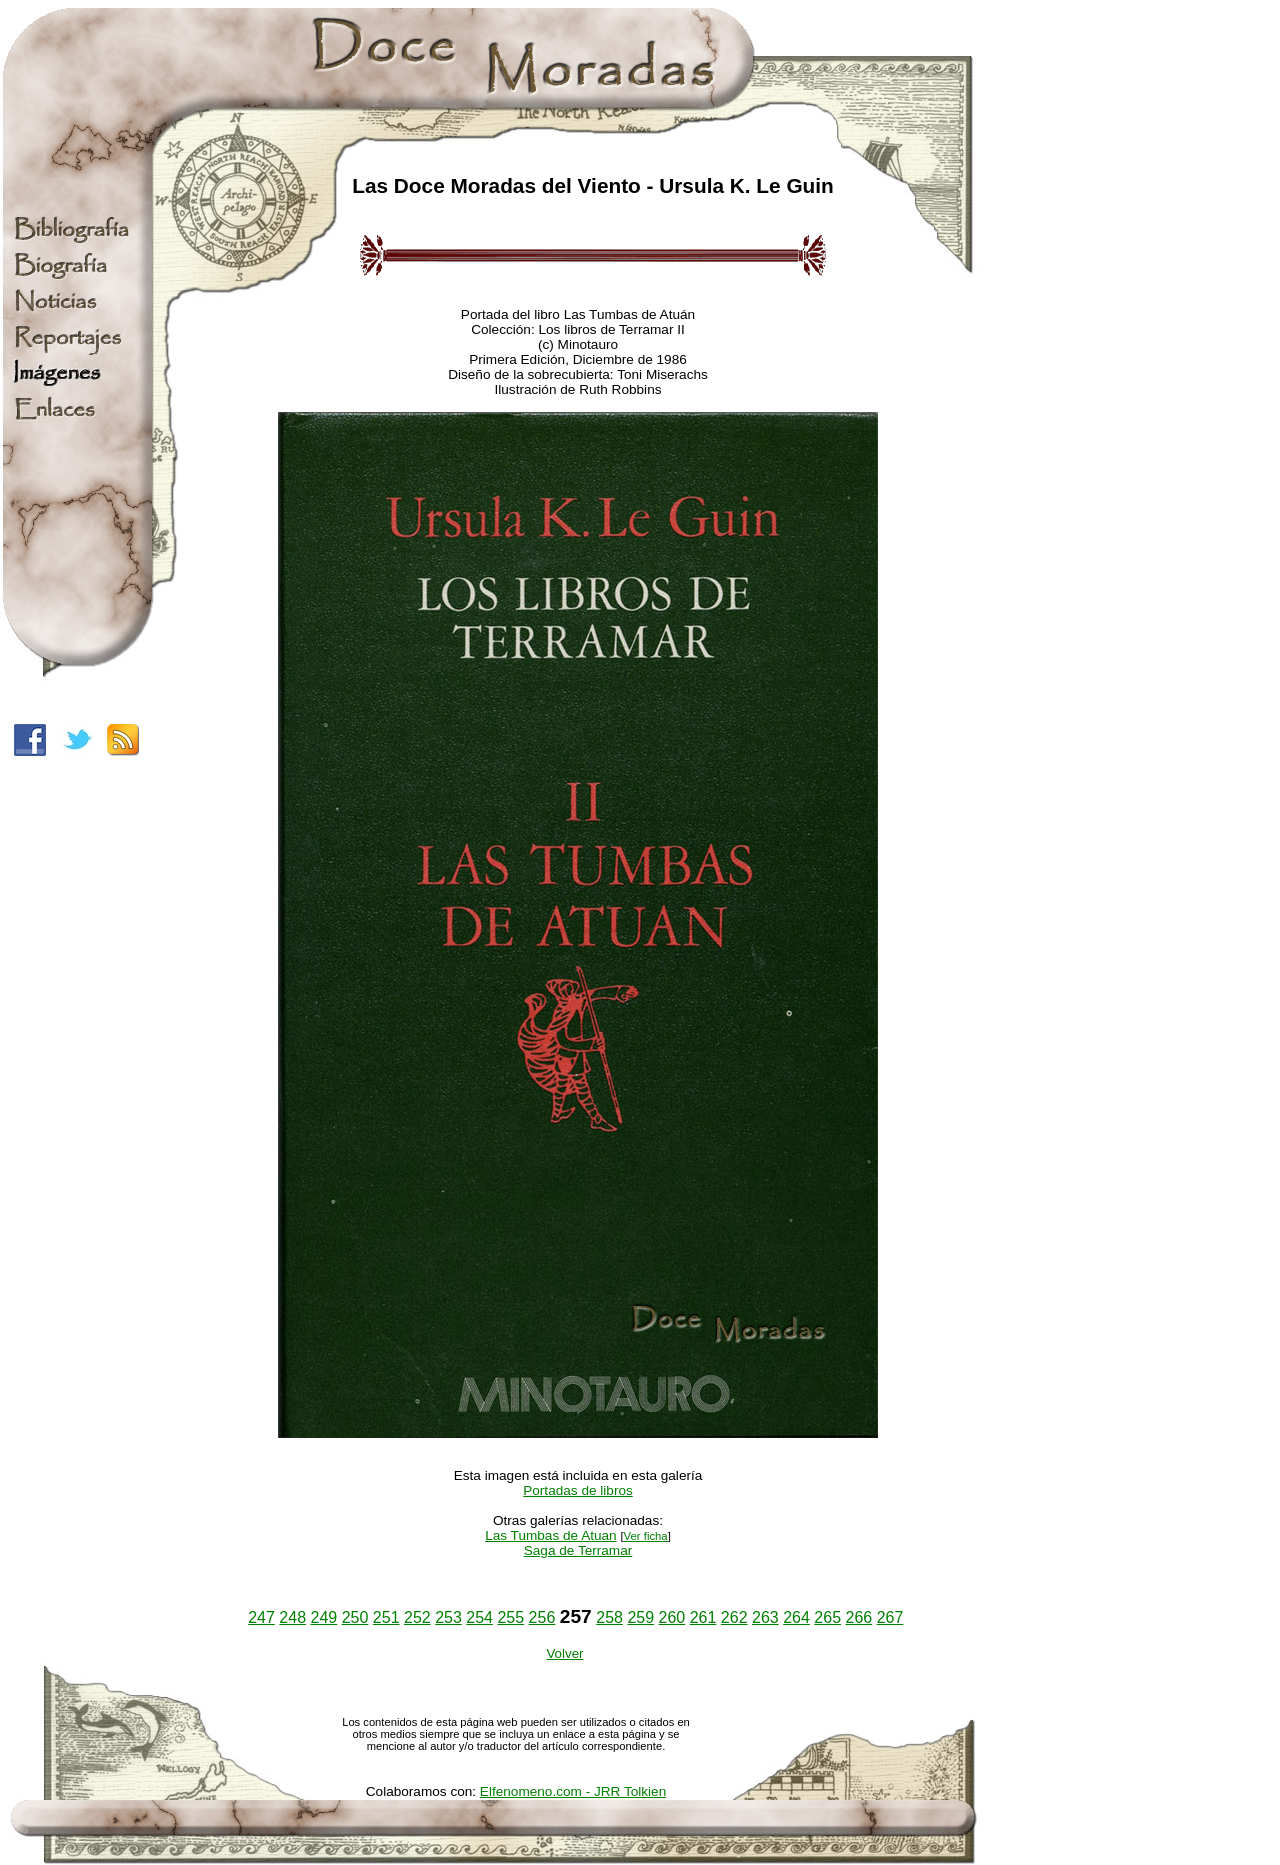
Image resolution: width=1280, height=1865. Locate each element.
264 (796, 1617)
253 (448, 1617)
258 (609, 1617)
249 (324, 1617)
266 (858, 1617)
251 (386, 1617)
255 (510, 1617)
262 (734, 1617)
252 (417, 1617)
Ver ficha (646, 1536)
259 (640, 1617)
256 (542, 1617)
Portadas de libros (578, 1490)
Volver (564, 1653)
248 (292, 1617)
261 (703, 1617)
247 (261, 1617)
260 (672, 1617)
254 (479, 1617)
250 (355, 1617)
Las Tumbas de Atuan (551, 1535)
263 (765, 1617)
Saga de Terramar (578, 1550)
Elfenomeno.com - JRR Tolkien (573, 1791)
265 (827, 1617)
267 (890, 1617)
